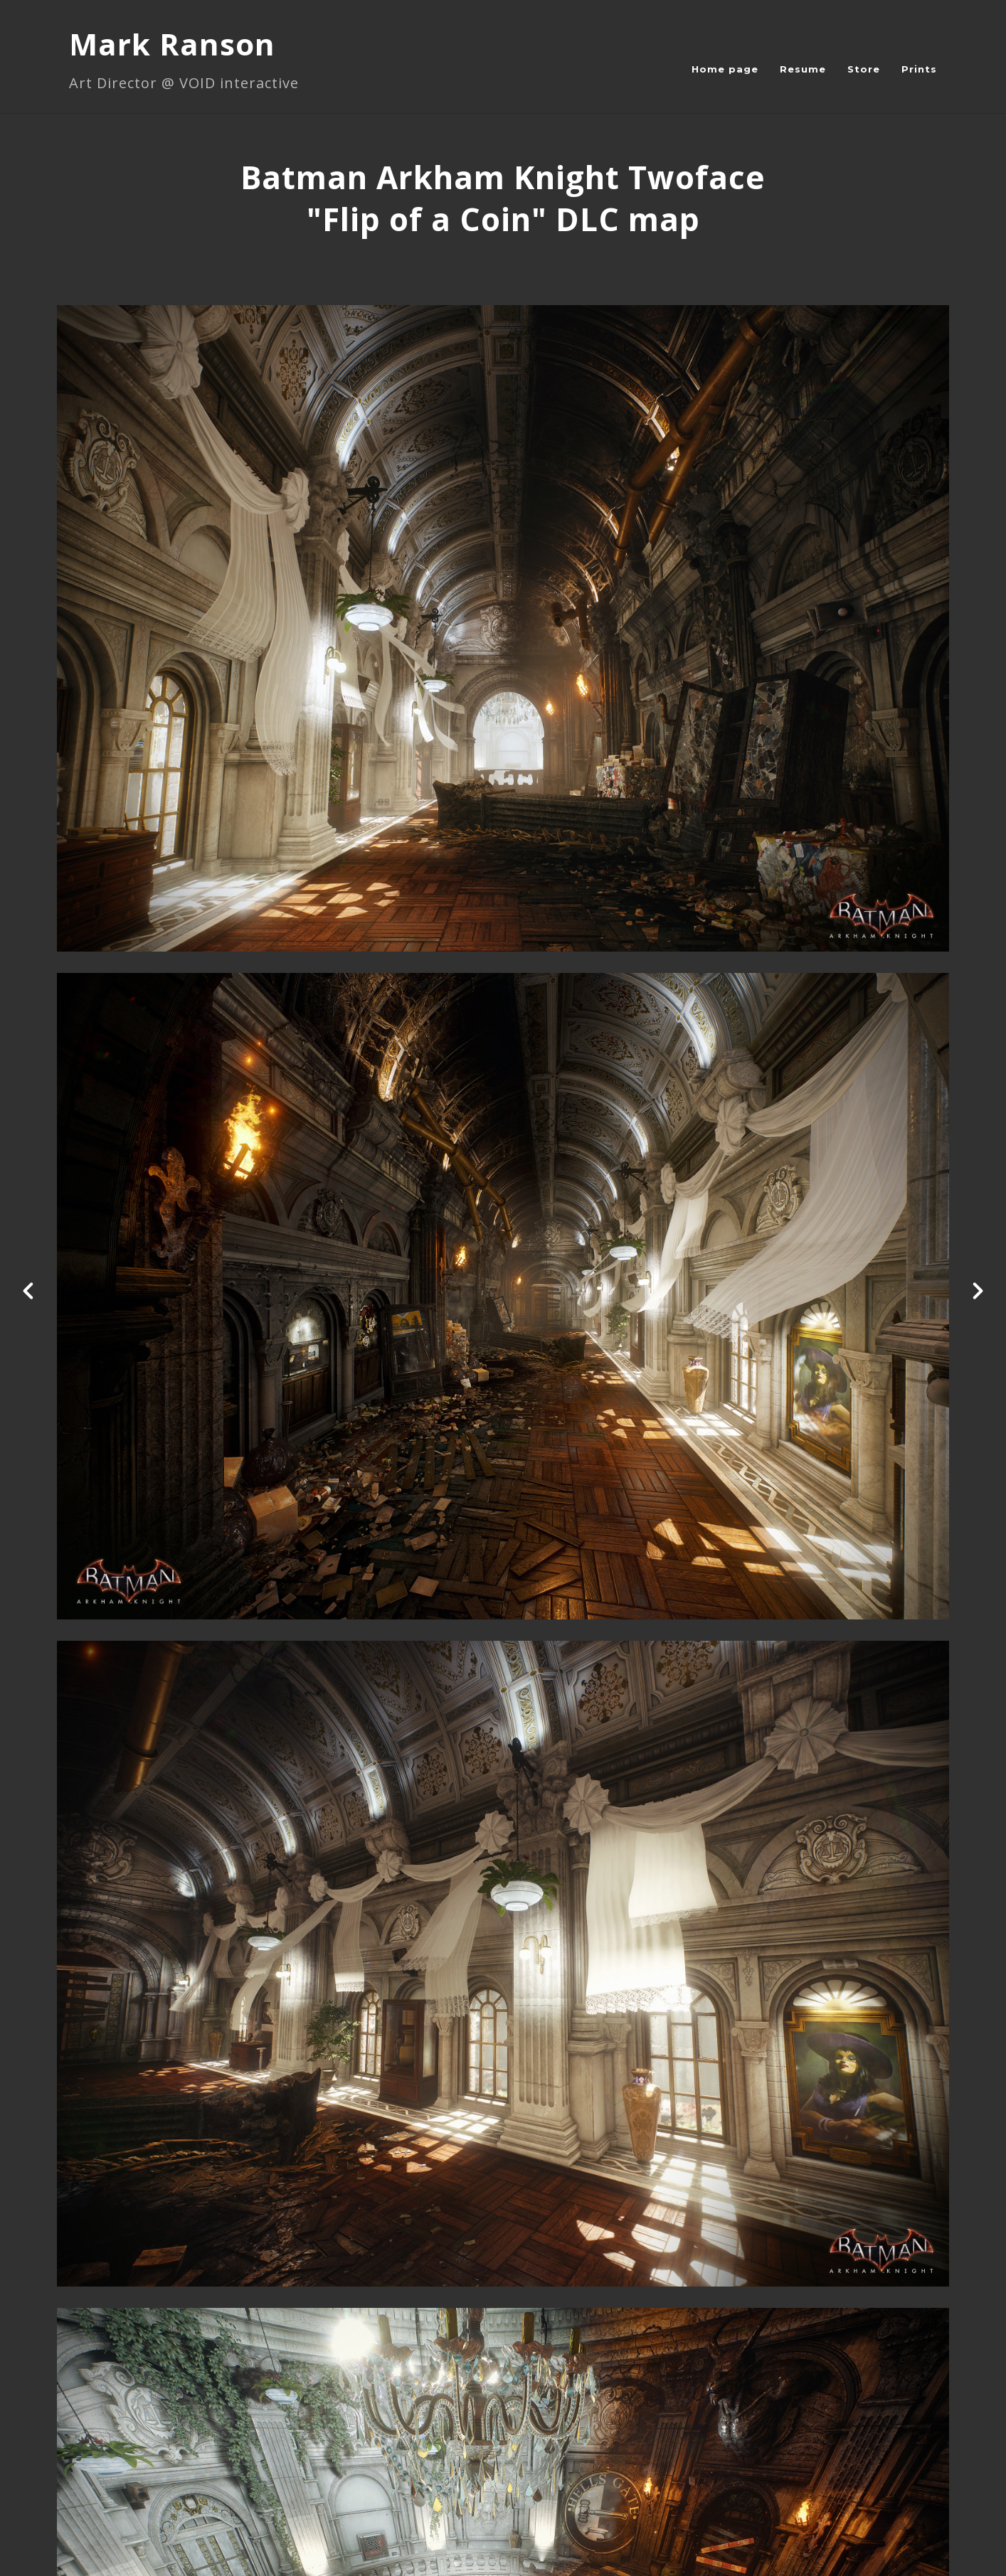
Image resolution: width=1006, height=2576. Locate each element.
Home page (725, 69)
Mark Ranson (172, 43)
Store (863, 69)
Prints (919, 69)
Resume (803, 69)
